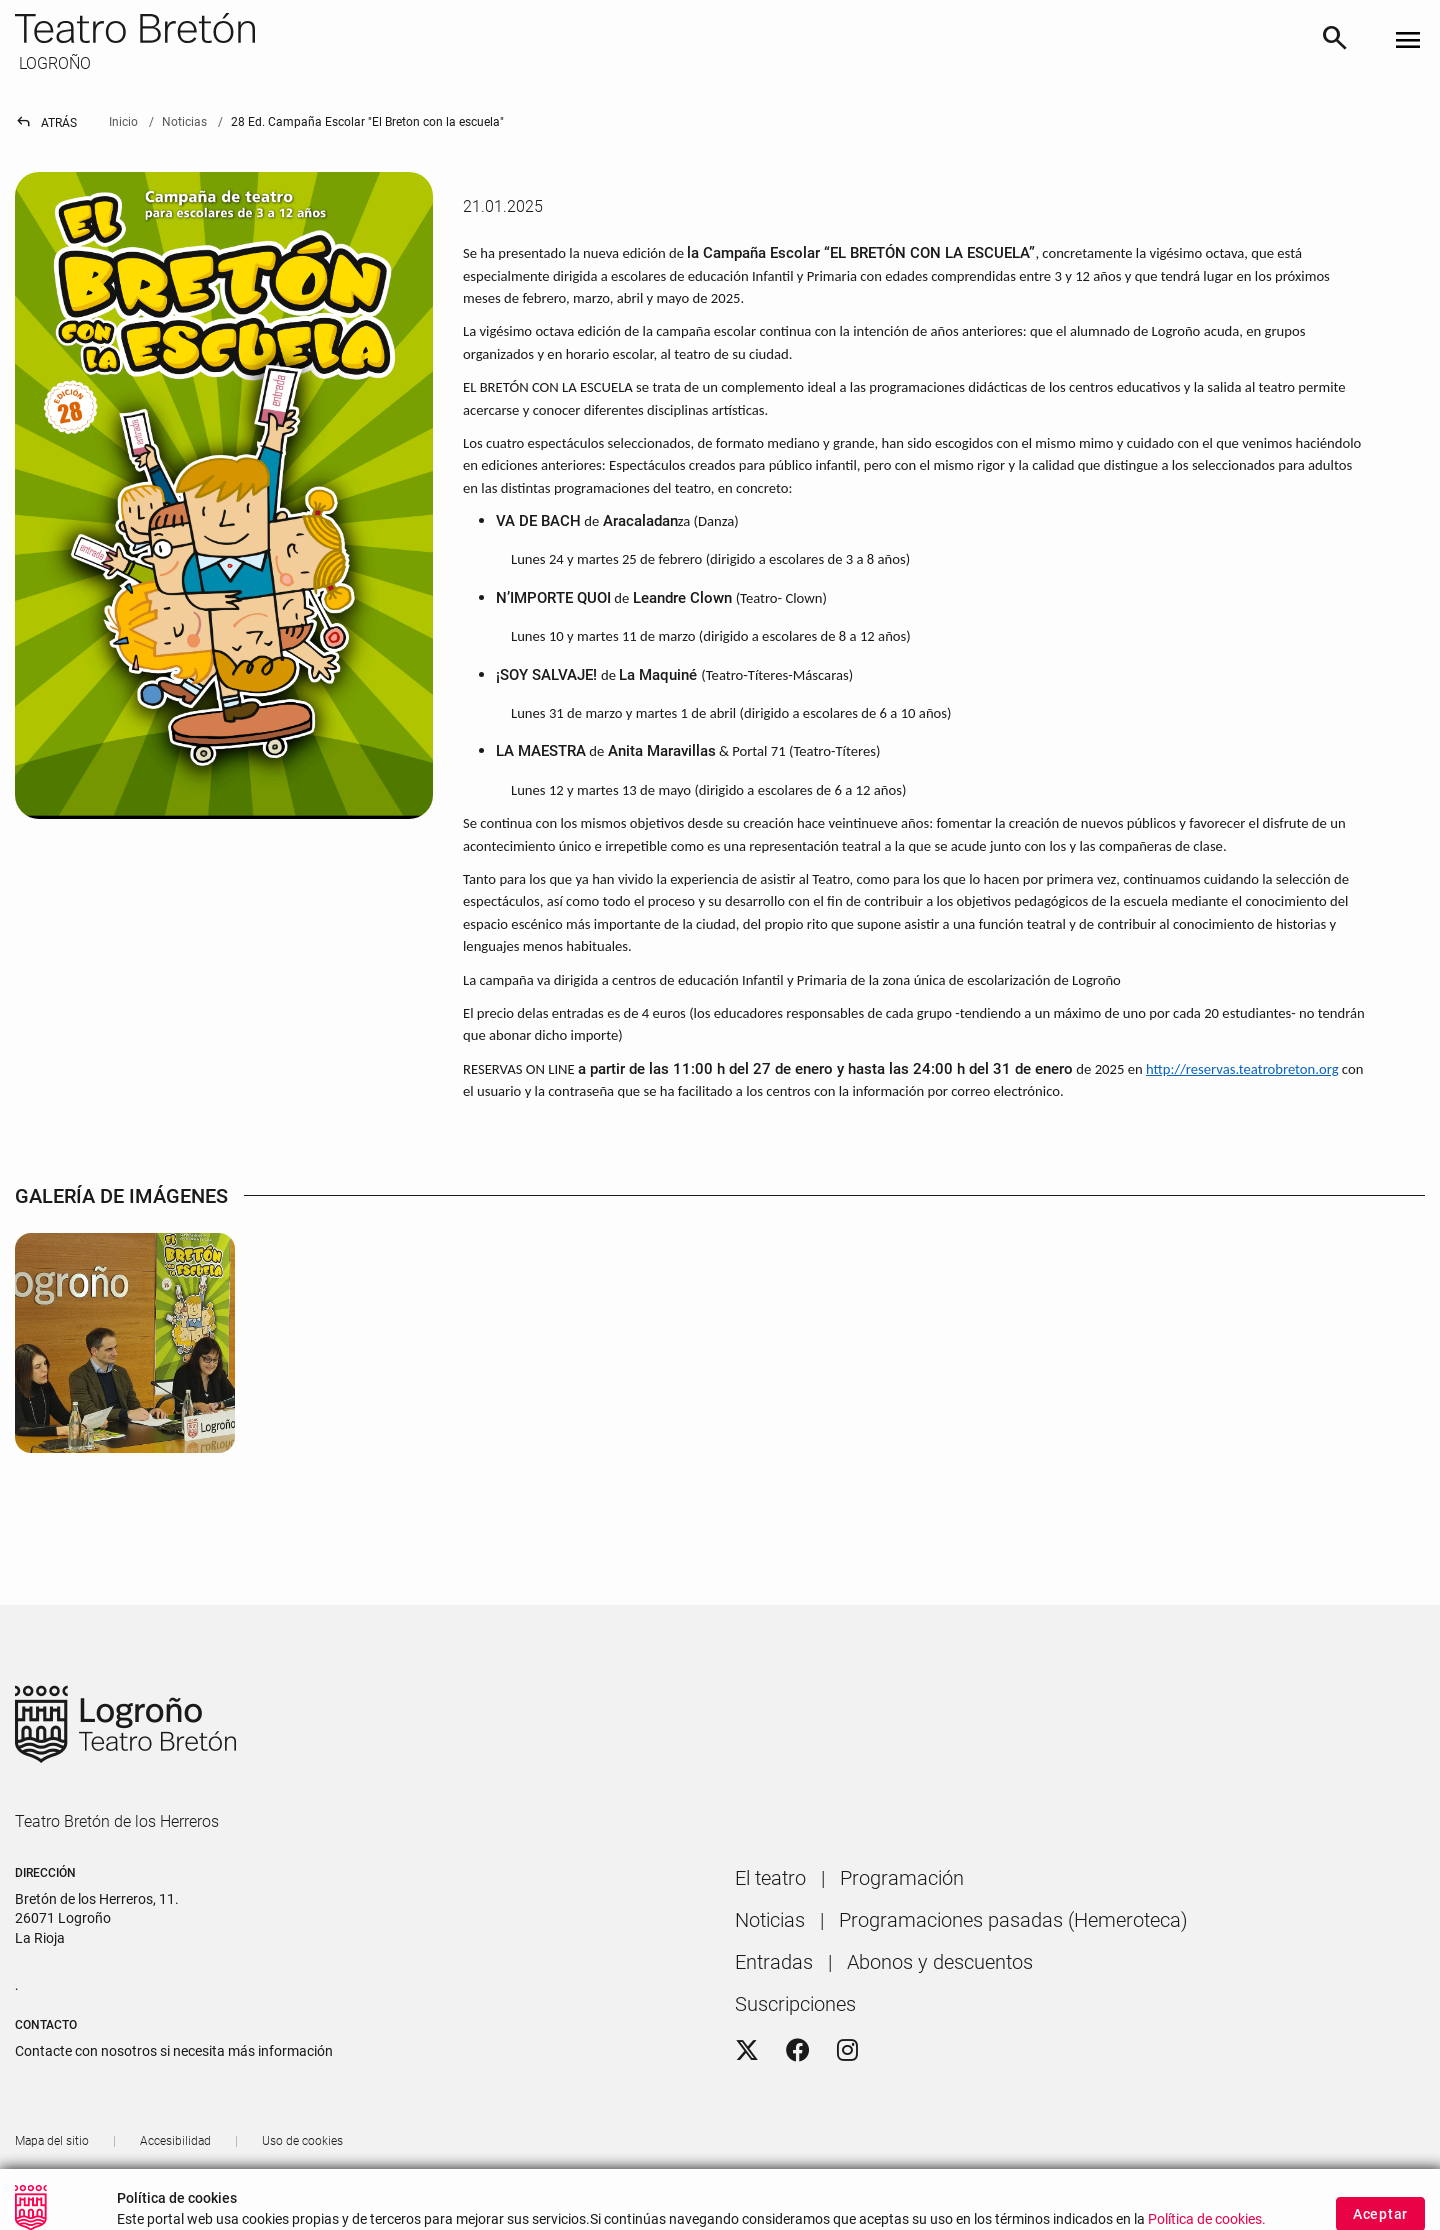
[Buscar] (1335, 41)
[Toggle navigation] (1408, 41)
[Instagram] (847, 2051)
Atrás (46, 123)
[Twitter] (747, 2051)
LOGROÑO (53, 63)
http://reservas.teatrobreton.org (1242, 1069)
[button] (1395, 2189)
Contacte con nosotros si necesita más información (174, 2051)
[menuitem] (770, 1878)
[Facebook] (798, 2051)
